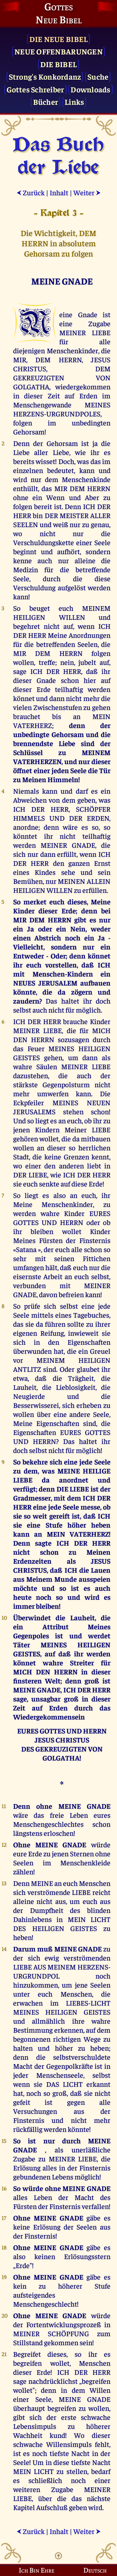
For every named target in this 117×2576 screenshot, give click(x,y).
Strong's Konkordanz (45, 76)
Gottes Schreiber (35, 89)
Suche (97, 76)
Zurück (31, 192)
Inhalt (59, 192)
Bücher (45, 101)
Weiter (87, 192)
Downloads (90, 89)
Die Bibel (58, 64)
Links (74, 101)
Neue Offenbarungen (58, 51)
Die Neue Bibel (58, 39)
